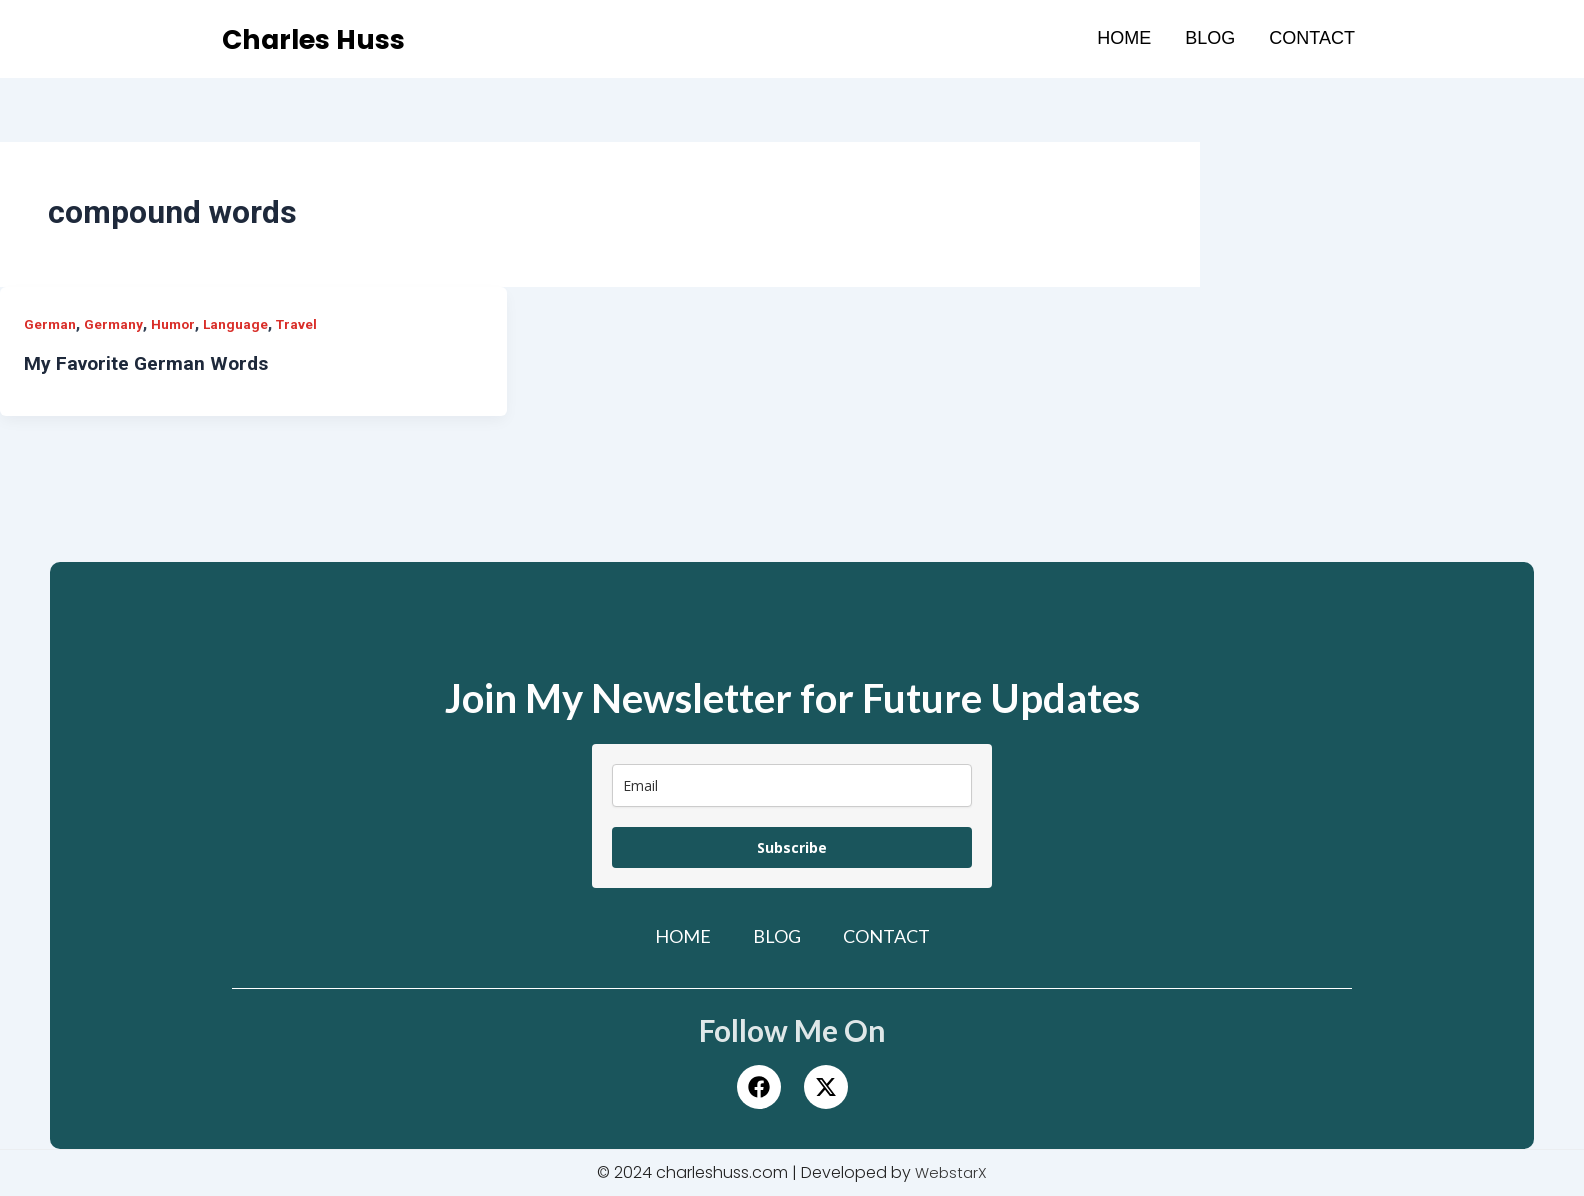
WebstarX (951, 1172)
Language (240, 324)
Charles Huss (324, 39)
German (50, 324)
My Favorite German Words (149, 363)
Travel (302, 324)
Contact (1312, 38)
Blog (1210, 38)
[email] (792, 785)
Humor (176, 324)
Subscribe (792, 847)
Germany (115, 324)
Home (1124, 38)
